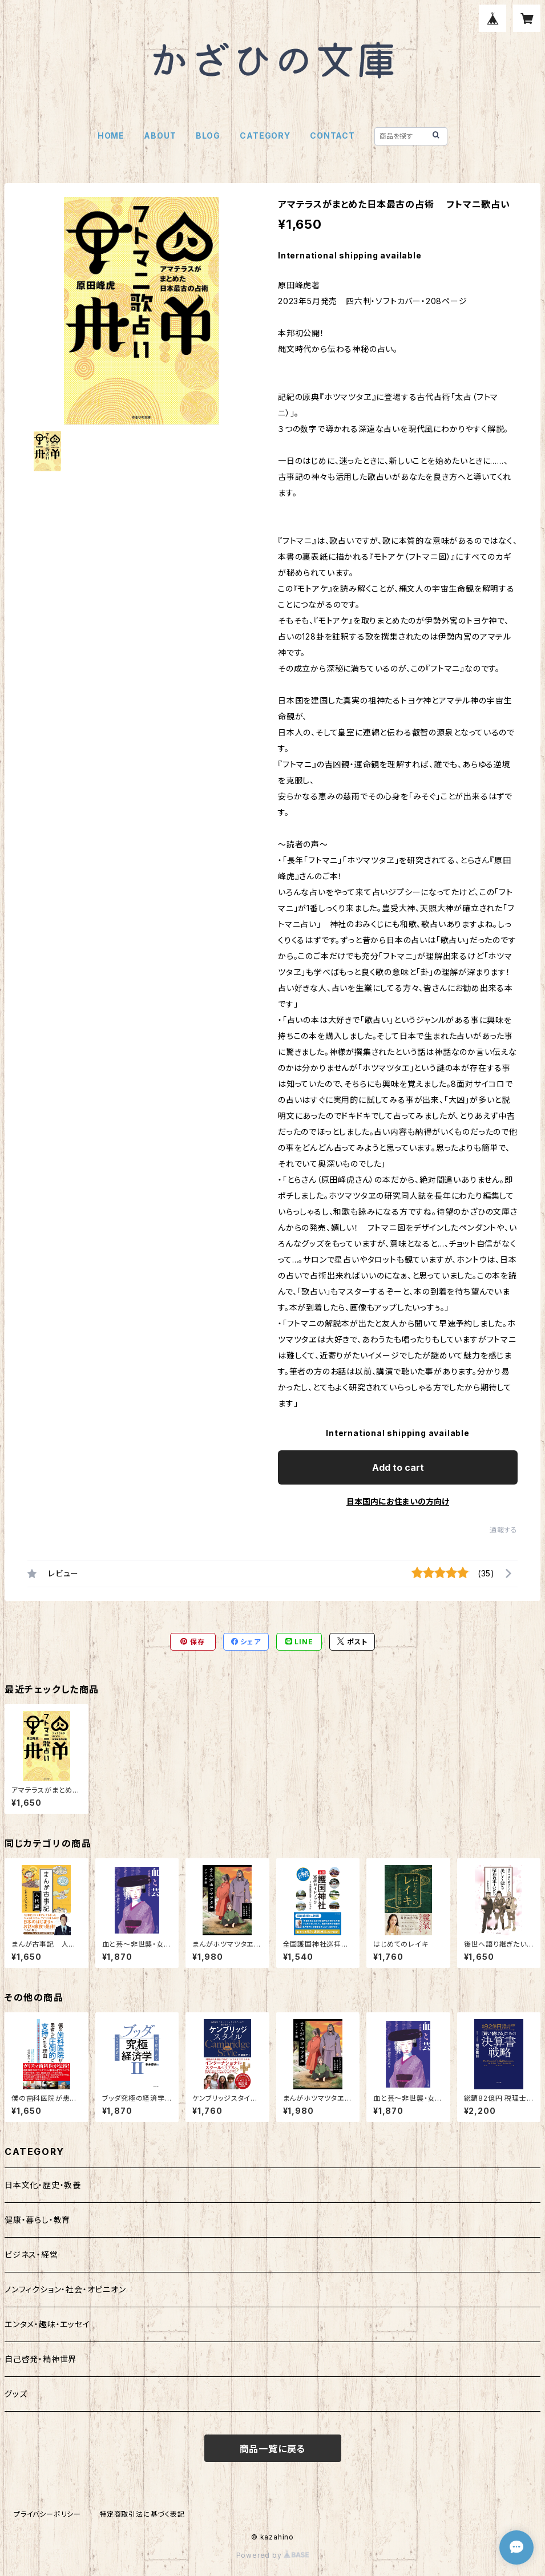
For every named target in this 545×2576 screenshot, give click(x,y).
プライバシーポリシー (47, 2514)
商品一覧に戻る (273, 2448)
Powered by (272, 2555)
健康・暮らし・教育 (37, 2220)
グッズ (16, 2394)
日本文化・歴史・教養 (43, 2185)
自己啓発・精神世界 (40, 2359)
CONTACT (332, 135)
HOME (111, 135)
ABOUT (160, 135)
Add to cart (398, 1467)
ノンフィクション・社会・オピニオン (65, 2289)
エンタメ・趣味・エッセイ (47, 2324)
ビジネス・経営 (31, 2254)
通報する (504, 1530)
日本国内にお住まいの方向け (397, 1501)
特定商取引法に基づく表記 (142, 2514)
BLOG (208, 135)
